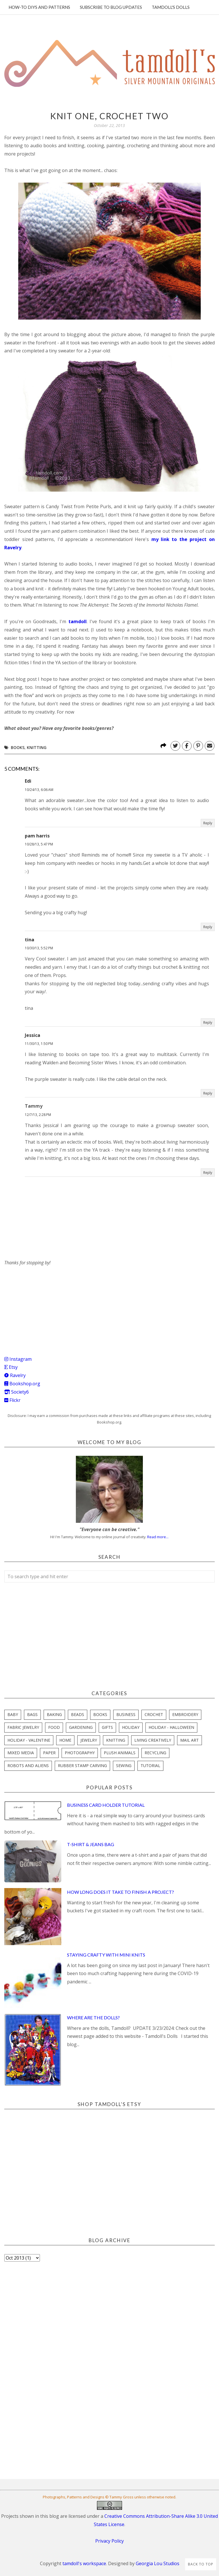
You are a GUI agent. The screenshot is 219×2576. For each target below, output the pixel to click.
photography (80, 1752)
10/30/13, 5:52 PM (39, 948)
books (18, 747)
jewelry (88, 1740)
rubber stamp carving (82, 1765)
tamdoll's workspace (84, 2563)
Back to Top (200, 2564)
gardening (81, 1727)
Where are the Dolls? (93, 2017)
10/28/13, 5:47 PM (39, 844)
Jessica (32, 1035)
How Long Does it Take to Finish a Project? (120, 1892)
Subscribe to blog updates (111, 7)
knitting (36, 747)
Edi (28, 781)
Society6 (16, 1392)
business (125, 1714)
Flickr (12, 1400)
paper (49, 1752)
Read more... (158, 1536)
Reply (207, 823)
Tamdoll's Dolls (171, 7)
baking (54, 1714)
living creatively (152, 1740)
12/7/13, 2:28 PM (38, 1114)
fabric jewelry (23, 1727)
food (54, 1727)
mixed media (20, 1752)
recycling (155, 1752)
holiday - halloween (171, 1727)
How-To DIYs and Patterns (39, 7)
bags (32, 1714)
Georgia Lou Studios (157, 2563)
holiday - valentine (28, 1740)
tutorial (150, 1765)
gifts (107, 1727)
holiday (130, 1727)
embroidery (185, 1714)
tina (29, 939)
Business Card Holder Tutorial (106, 1805)
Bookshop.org (22, 1383)
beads (77, 1714)
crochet (154, 1714)
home (65, 1740)
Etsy (11, 1367)
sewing (123, 1765)
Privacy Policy (109, 2541)
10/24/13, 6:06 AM (39, 789)
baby (12, 1714)
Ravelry (15, 1375)
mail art (189, 1740)
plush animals (119, 1752)
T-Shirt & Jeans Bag (90, 1844)
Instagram (18, 1359)
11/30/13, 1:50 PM (39, 1043)
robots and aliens (28, 1765)
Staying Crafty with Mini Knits (106, 1954)
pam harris (37, 836)
